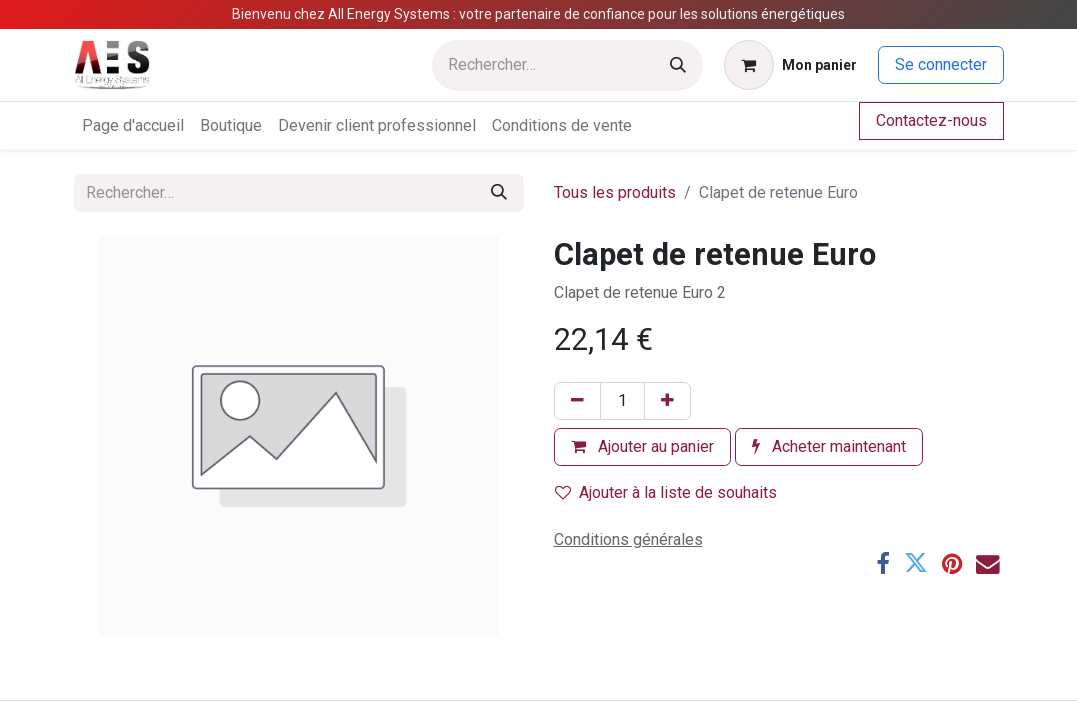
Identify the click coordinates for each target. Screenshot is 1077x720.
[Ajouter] (667, 401)
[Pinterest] (952, 564)
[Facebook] (883, 564)
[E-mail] (988, 564)
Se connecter (941, 64)
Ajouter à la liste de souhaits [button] (666, 492)
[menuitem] (133, 126)
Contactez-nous (931, 120)
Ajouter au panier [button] (642, 446)
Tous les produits (615, 192)
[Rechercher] (678, 65)
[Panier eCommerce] (790, 65)
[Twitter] (916, 564)
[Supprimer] (577, 401)
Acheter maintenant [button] (829, 446)
